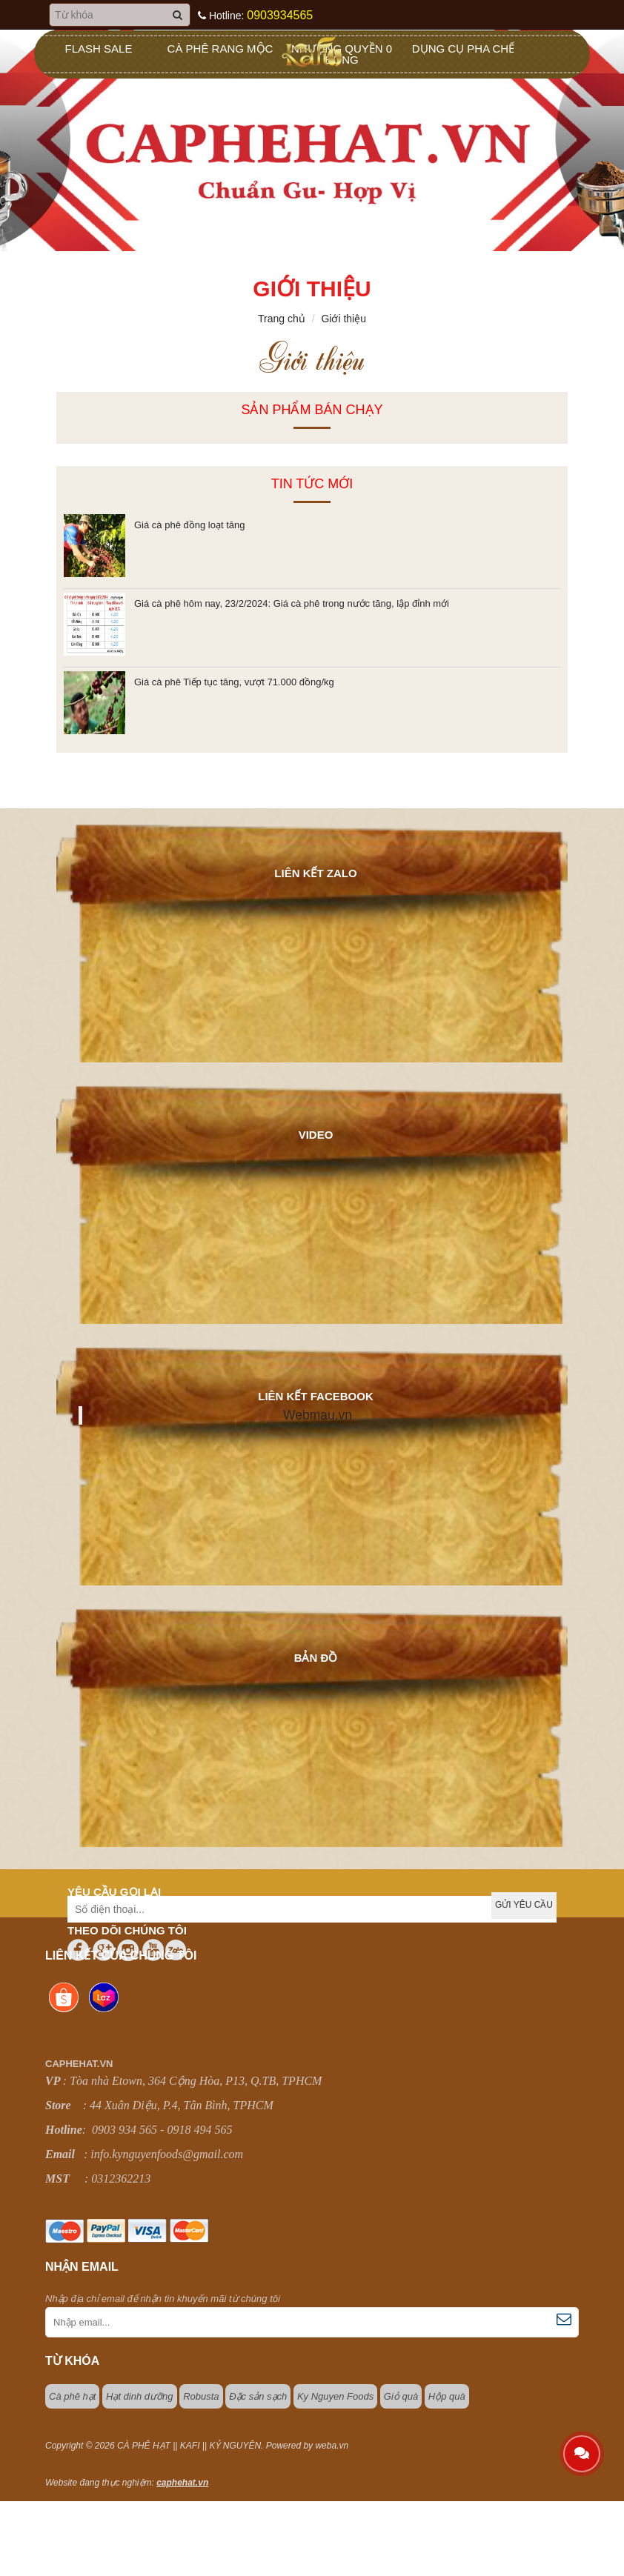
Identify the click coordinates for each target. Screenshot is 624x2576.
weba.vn (331, 2445)
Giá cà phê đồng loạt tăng (189, 524)
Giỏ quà (401, 2396)
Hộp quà (446, 2396)
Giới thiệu (343, 319)
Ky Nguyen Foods (335, 2396)
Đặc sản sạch (258, 2396)
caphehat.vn (182, 2482)
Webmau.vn (317, 1415)
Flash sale (99, 48)
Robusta (201, 2396)
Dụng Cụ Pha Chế (463, 48)
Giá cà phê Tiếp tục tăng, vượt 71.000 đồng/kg (234, 682)
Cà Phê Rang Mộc (220, 48)
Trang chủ (281, 319)
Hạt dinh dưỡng (139, 2396)
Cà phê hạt (72, 2396)
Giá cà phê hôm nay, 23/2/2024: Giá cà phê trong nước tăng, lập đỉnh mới (291, 603)
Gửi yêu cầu (524, 1905)
